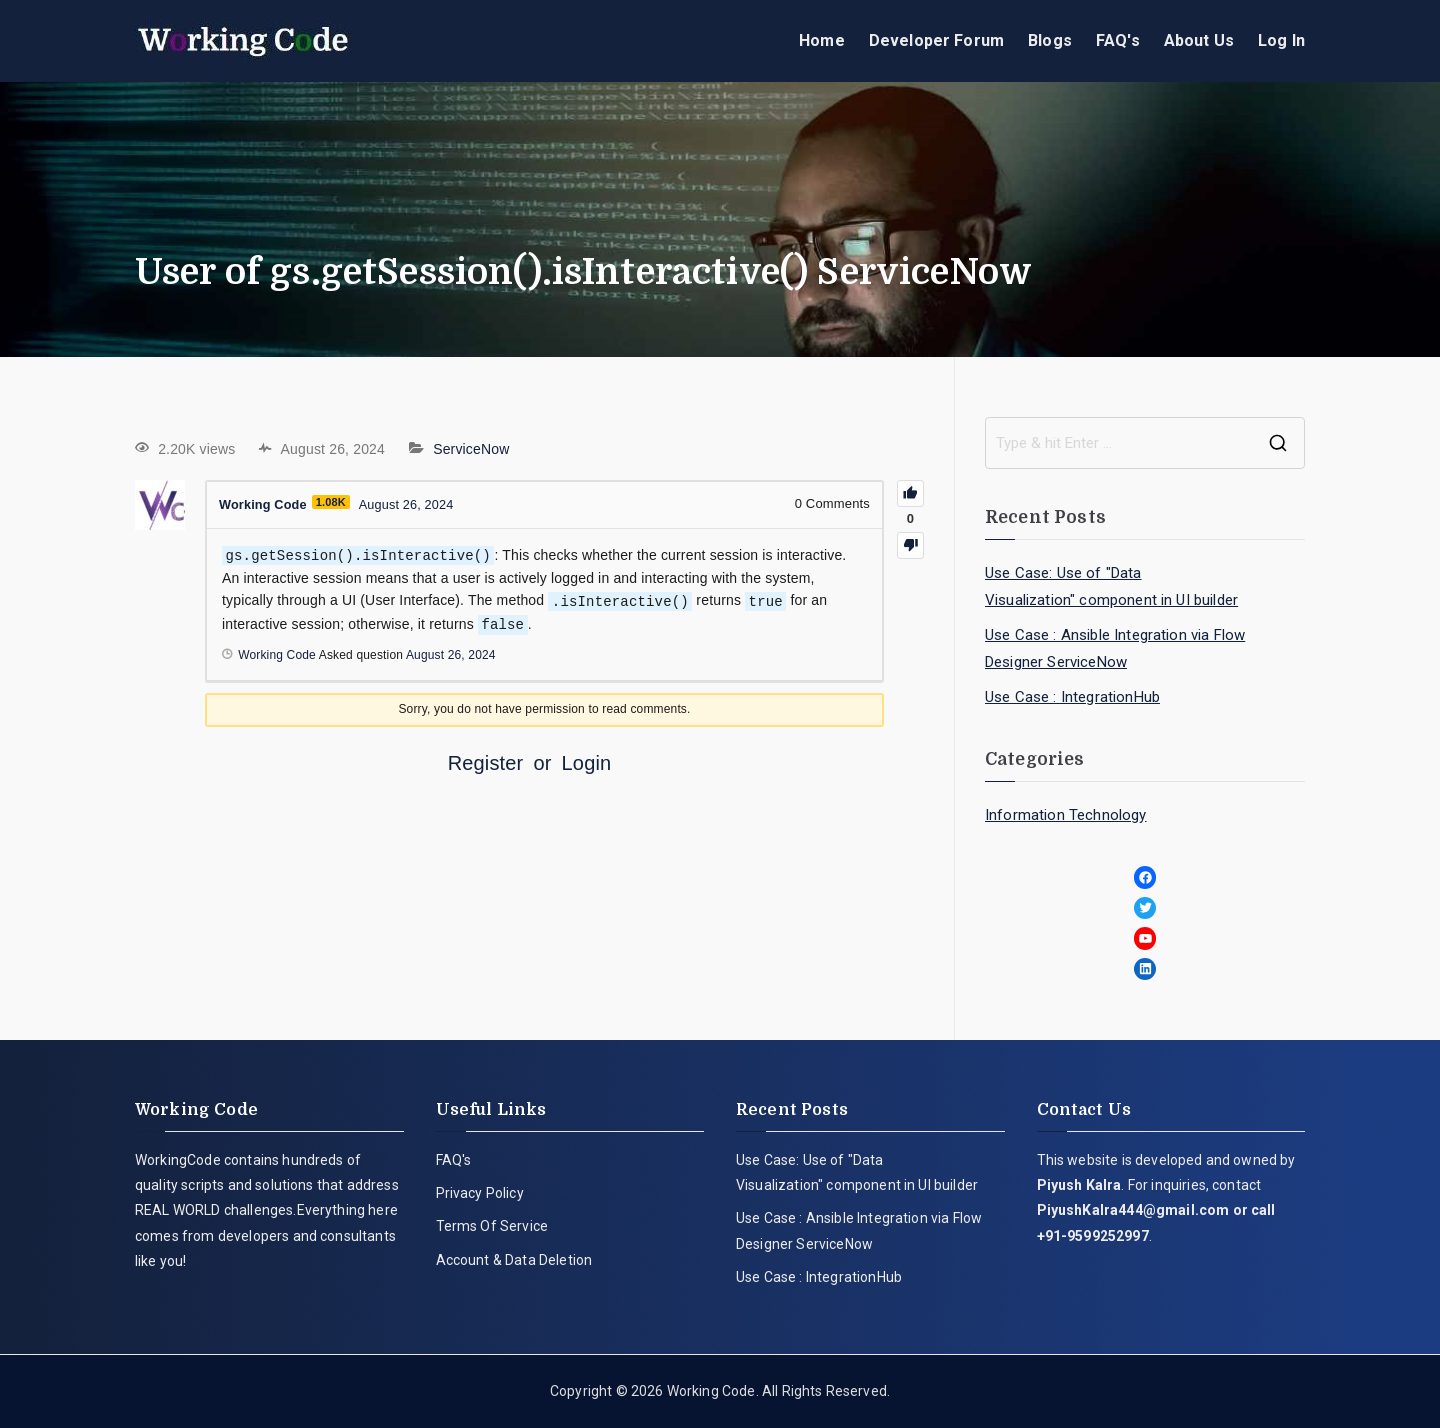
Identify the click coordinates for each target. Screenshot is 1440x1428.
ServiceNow (471, 449)
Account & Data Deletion (514, 1260)
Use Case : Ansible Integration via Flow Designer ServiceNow (1115, 648)
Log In (1281, 40)
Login (587, 760)
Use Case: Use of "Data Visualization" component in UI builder (1111, 586)
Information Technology (1066, 815)
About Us (1199, 40)
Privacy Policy (480, 1193)
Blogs (1050, 40)
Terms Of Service (492, 1226)
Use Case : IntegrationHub (1072, 697)
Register (486, 760)
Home (822, 40)
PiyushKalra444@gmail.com (1133, 1210)
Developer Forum (936, 40)
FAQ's (1118, 40)
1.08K (333, 502)
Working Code (711, 1391)
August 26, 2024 (451, 652)
